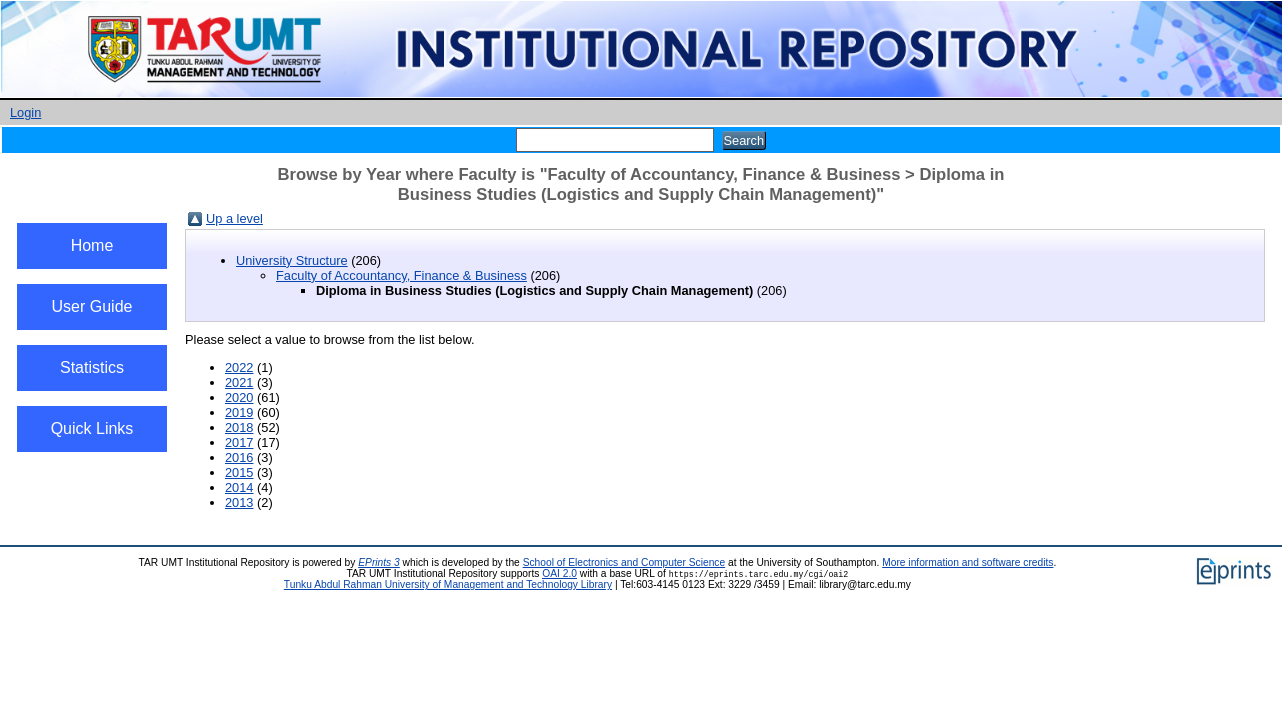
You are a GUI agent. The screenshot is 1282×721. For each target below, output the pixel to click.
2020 (239, 397)
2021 (239, 382)
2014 (239, 487)
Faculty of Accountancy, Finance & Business (401, 275)
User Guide (92, 306)
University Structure (292, 260)
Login (25, 112)
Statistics (92, 367)
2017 (239, 442)
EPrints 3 (379, 562)
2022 (239, 367)
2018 (239, 427)
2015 (239, 472)
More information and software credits (967, 562)
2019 (239, 412)
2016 (239, 457)
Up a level (234, 218)
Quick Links (92, 428)
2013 (239, 502)
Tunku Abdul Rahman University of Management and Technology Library (448, 584)
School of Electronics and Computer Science (624, 562)
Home (92, 245)
